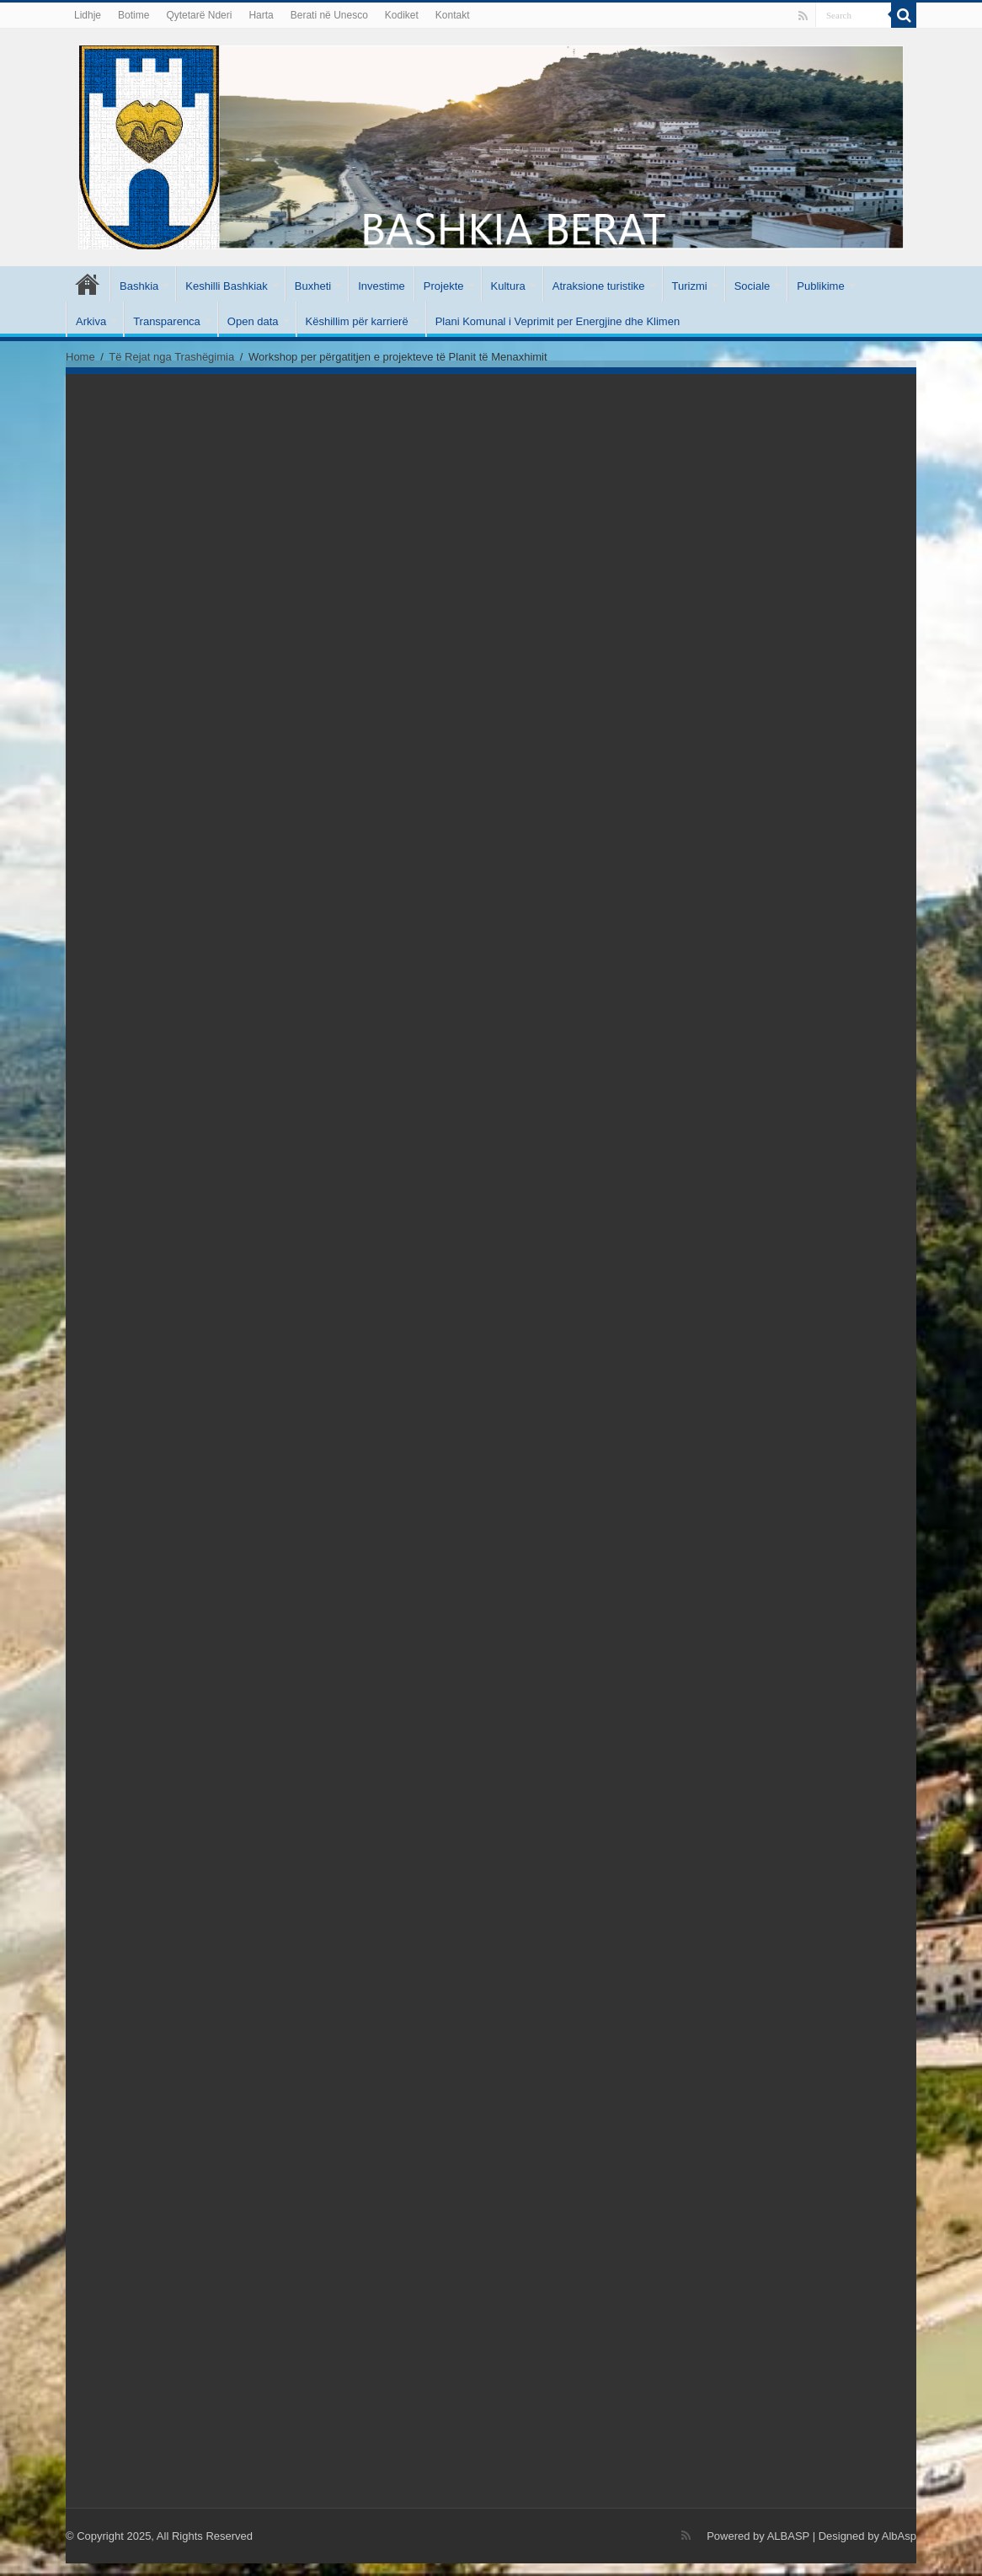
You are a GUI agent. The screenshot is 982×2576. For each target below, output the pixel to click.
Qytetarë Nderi (199, 15)
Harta (260, 15)
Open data (253, 321)
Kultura (508, 286)
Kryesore (87, 284)
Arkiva (91, 321)
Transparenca (166, 321)
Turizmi (689, 286)
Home (80, 356)
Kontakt (452, 15)
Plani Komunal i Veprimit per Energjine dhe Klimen (557, 321)
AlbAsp (899, 2536)
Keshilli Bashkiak (226, 286)
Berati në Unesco (329, 15)
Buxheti (313, 286)
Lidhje (87, 15)
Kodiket (402, 15)
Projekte (444, 286)
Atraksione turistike (598, 286)
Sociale (752, 286)
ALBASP (788, 2536)
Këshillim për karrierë (357, 321)
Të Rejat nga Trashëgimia (171, 356)
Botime (133, 15)
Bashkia (139, 286)
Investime (381, 286)
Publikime (820, 286)
